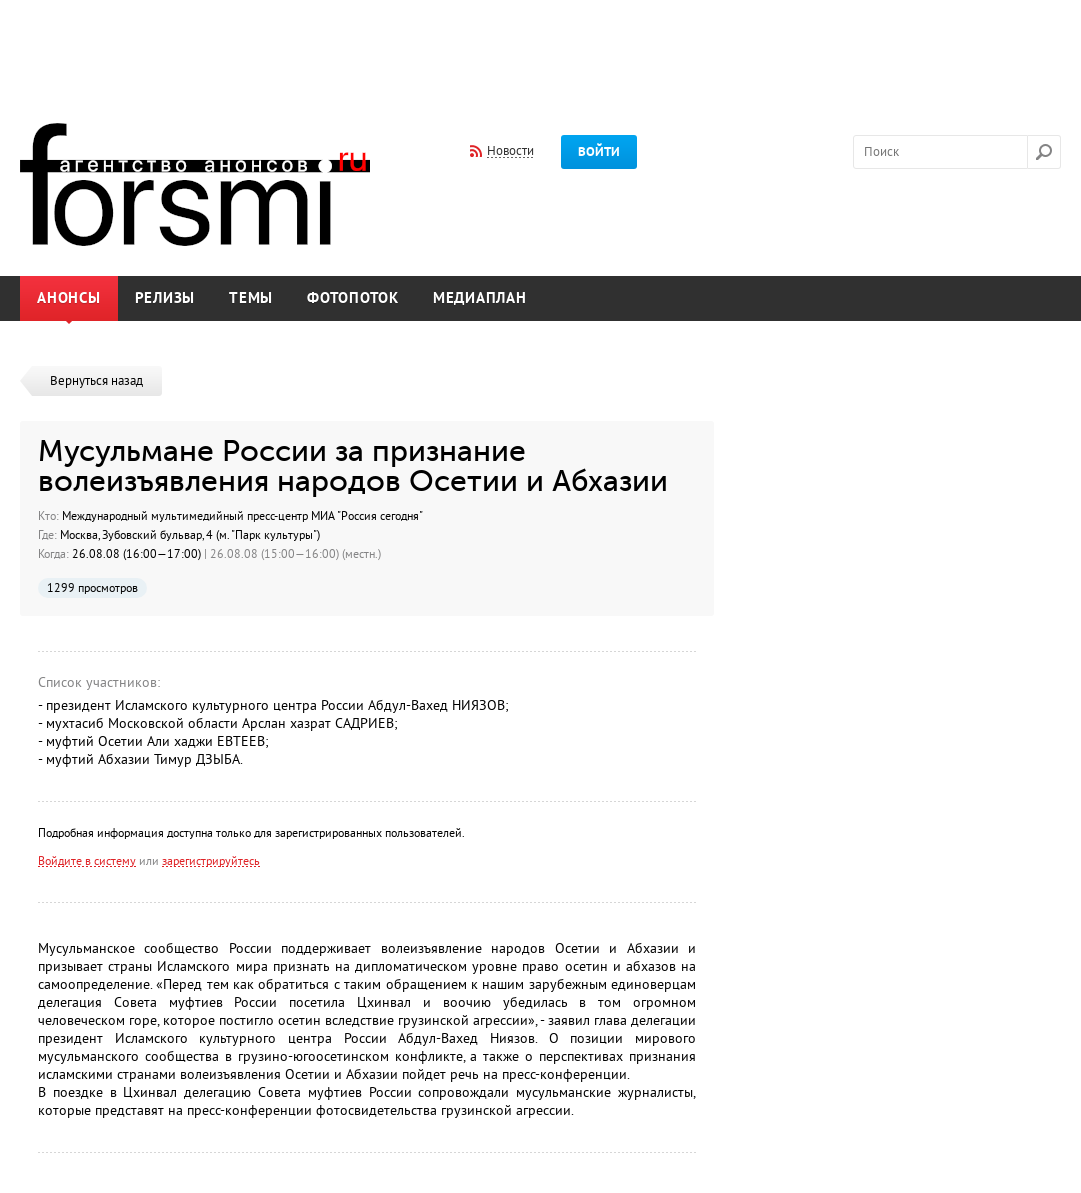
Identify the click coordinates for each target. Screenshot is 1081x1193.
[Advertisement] (541, 48)
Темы (251, 298)
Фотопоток (353, 298)
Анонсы (69, 298)
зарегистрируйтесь (211, 861)
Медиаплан (480, 298)
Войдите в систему (87, 861)
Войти (599, 152)
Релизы (165, 298)
